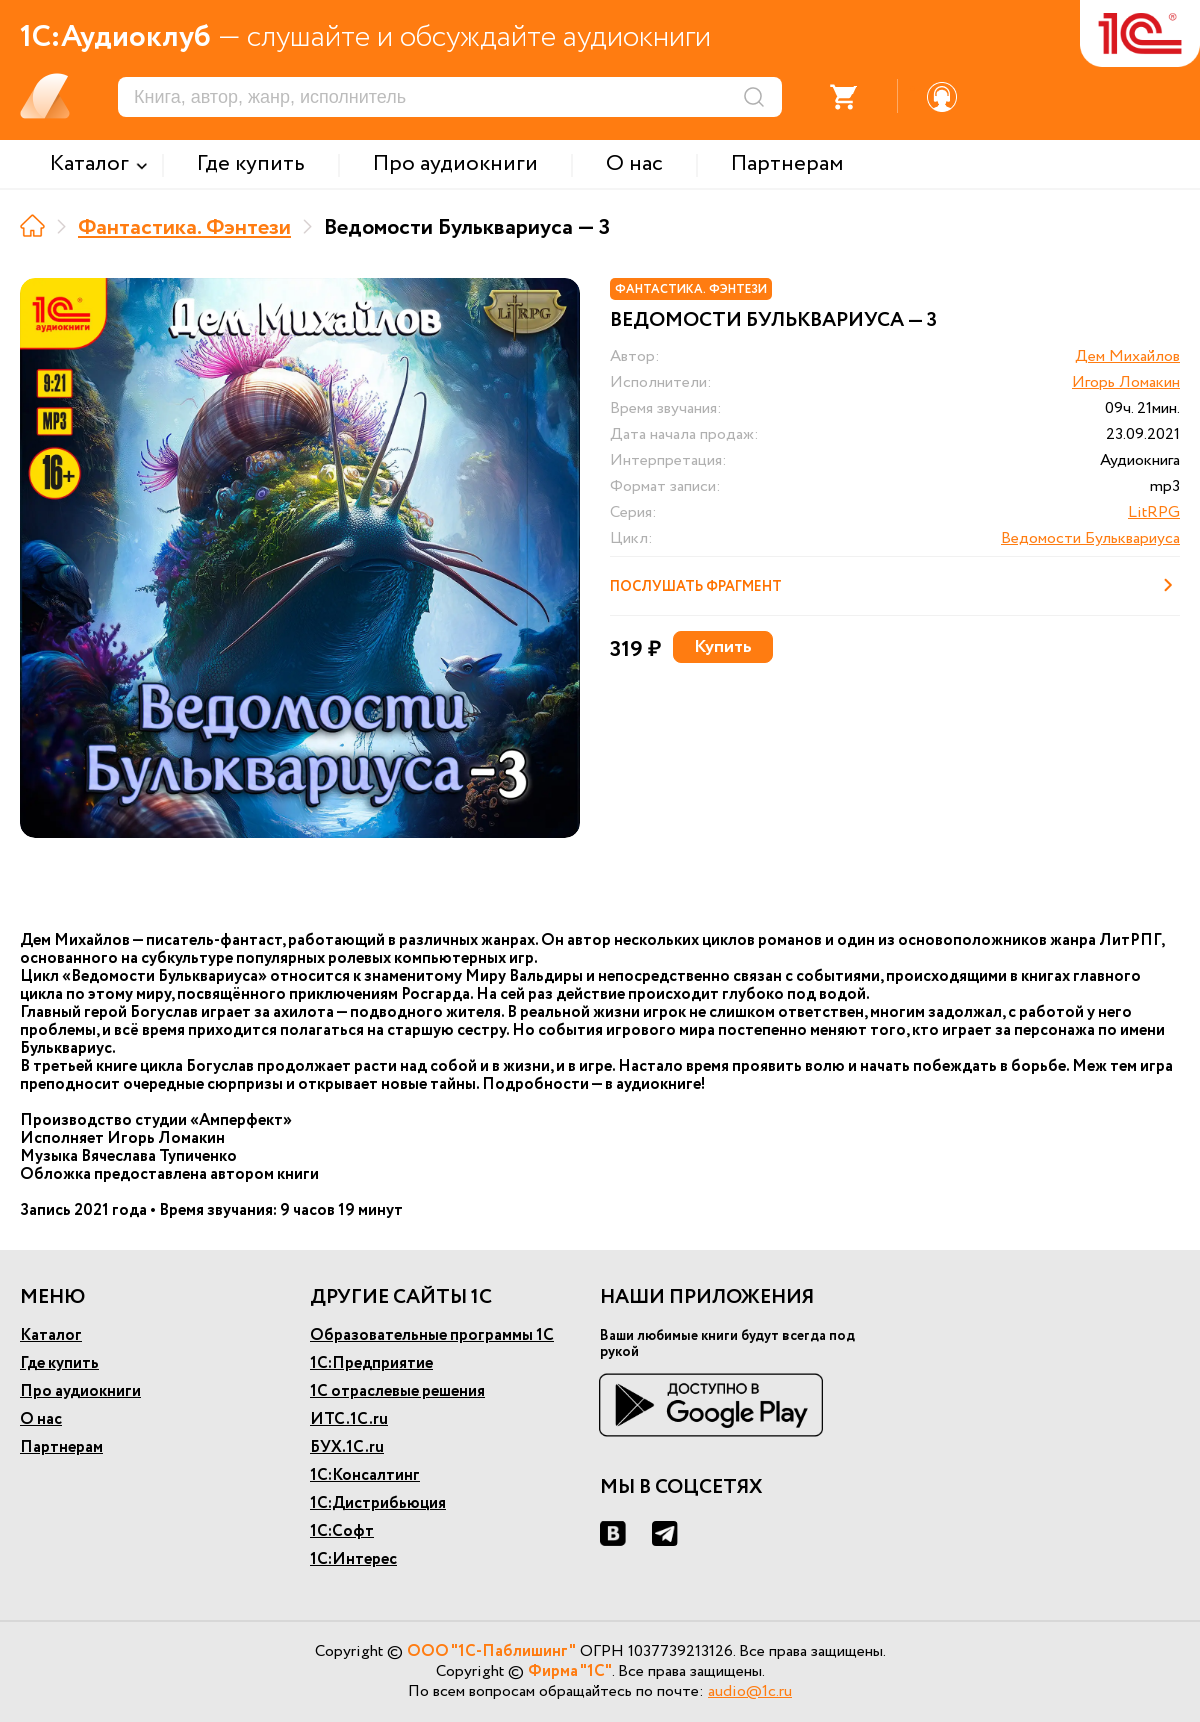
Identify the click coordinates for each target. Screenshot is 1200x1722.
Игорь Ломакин (1126, 382)
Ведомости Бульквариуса (1090, 538)
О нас (41, 1419)
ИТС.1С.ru (349, 1419)
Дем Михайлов (1127, 356)
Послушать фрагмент (895, 585)
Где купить (59, 1363)
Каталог (51, 1335)
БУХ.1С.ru (347, 1447)
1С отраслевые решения (397, 1391)
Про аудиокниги (80, 1391)
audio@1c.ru (750, 1691)
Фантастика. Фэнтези (184, 228)
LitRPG (1154, 512)
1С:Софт (342, 1531)
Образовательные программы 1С (432, 1335)
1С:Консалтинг (365, 1475)
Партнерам (61, 1447)
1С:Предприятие (371, 1363)
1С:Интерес (353, 1559)
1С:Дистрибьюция (378, 1503)
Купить (723, 647)
